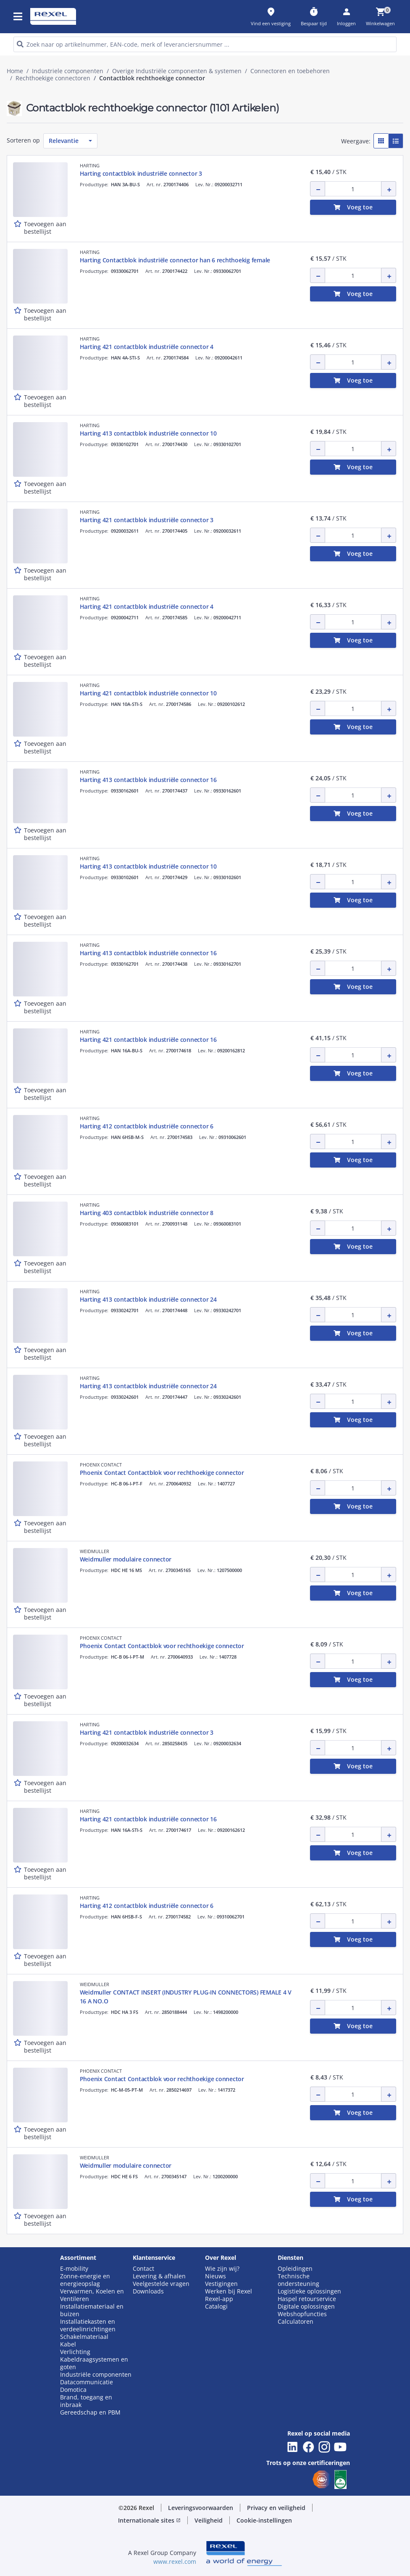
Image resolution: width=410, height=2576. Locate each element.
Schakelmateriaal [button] (84, 2337)
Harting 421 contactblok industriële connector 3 (146, 520)
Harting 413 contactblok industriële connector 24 (148, 1299)
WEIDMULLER (94, 1551)
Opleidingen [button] (295, 2268)
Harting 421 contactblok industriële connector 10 (148, 693)
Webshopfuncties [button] (302, 2314)
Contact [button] (143, 2268)
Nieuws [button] (215, 2276)
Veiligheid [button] (208, 2520)
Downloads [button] (148, 2291)
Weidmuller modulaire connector (126, 1559)
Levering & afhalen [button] (159, 2276)
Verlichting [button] (75, 2352)
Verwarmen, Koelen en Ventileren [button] (92, 2295)
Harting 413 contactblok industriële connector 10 (148, 433)
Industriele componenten (67, 71)
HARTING (90, 165)
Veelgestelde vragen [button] (161, 2284)
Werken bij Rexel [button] (228, 2291)
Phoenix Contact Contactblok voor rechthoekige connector (162, 1473)
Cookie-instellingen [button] (264, 2520)
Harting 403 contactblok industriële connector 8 (146, 1213)
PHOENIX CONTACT (101, 1464)
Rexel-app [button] (219, 2299)
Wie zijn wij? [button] (222, 2268)
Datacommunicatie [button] (86, 2382)
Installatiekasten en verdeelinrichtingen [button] (88, 2325)
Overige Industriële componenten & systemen (177, 71)
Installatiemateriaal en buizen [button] (92, 2310)
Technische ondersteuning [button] (298, 2280)
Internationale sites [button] (149, 2520)
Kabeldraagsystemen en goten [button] (94, 2363)
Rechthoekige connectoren (53, 78)
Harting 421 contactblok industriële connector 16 (148, 1040)
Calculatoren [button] (295, 2321)
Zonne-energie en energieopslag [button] (85, 2280)
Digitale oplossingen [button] (306, 2306)
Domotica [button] (73, 2390)
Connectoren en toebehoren (290, 71)
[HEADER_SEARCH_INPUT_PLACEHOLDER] (205, 44)
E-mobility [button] (74, 2268)
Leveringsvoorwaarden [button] (200, 2508)
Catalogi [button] (216, 2306)
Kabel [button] (68, 2344)
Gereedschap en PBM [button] (90, 2412)
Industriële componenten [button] (95, 2374)
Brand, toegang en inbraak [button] (86, 2401)
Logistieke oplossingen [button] (309, 2291)
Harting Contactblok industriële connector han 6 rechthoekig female (175, 260)
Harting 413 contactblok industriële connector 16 (148, 780)
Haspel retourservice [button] (307, 2299)
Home (15, 71)
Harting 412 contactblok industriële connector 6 (146, 1126)
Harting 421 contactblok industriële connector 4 (146, 347)
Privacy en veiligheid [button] (276, 2508)
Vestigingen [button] (221, 2284)
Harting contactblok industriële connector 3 (141, 173)
